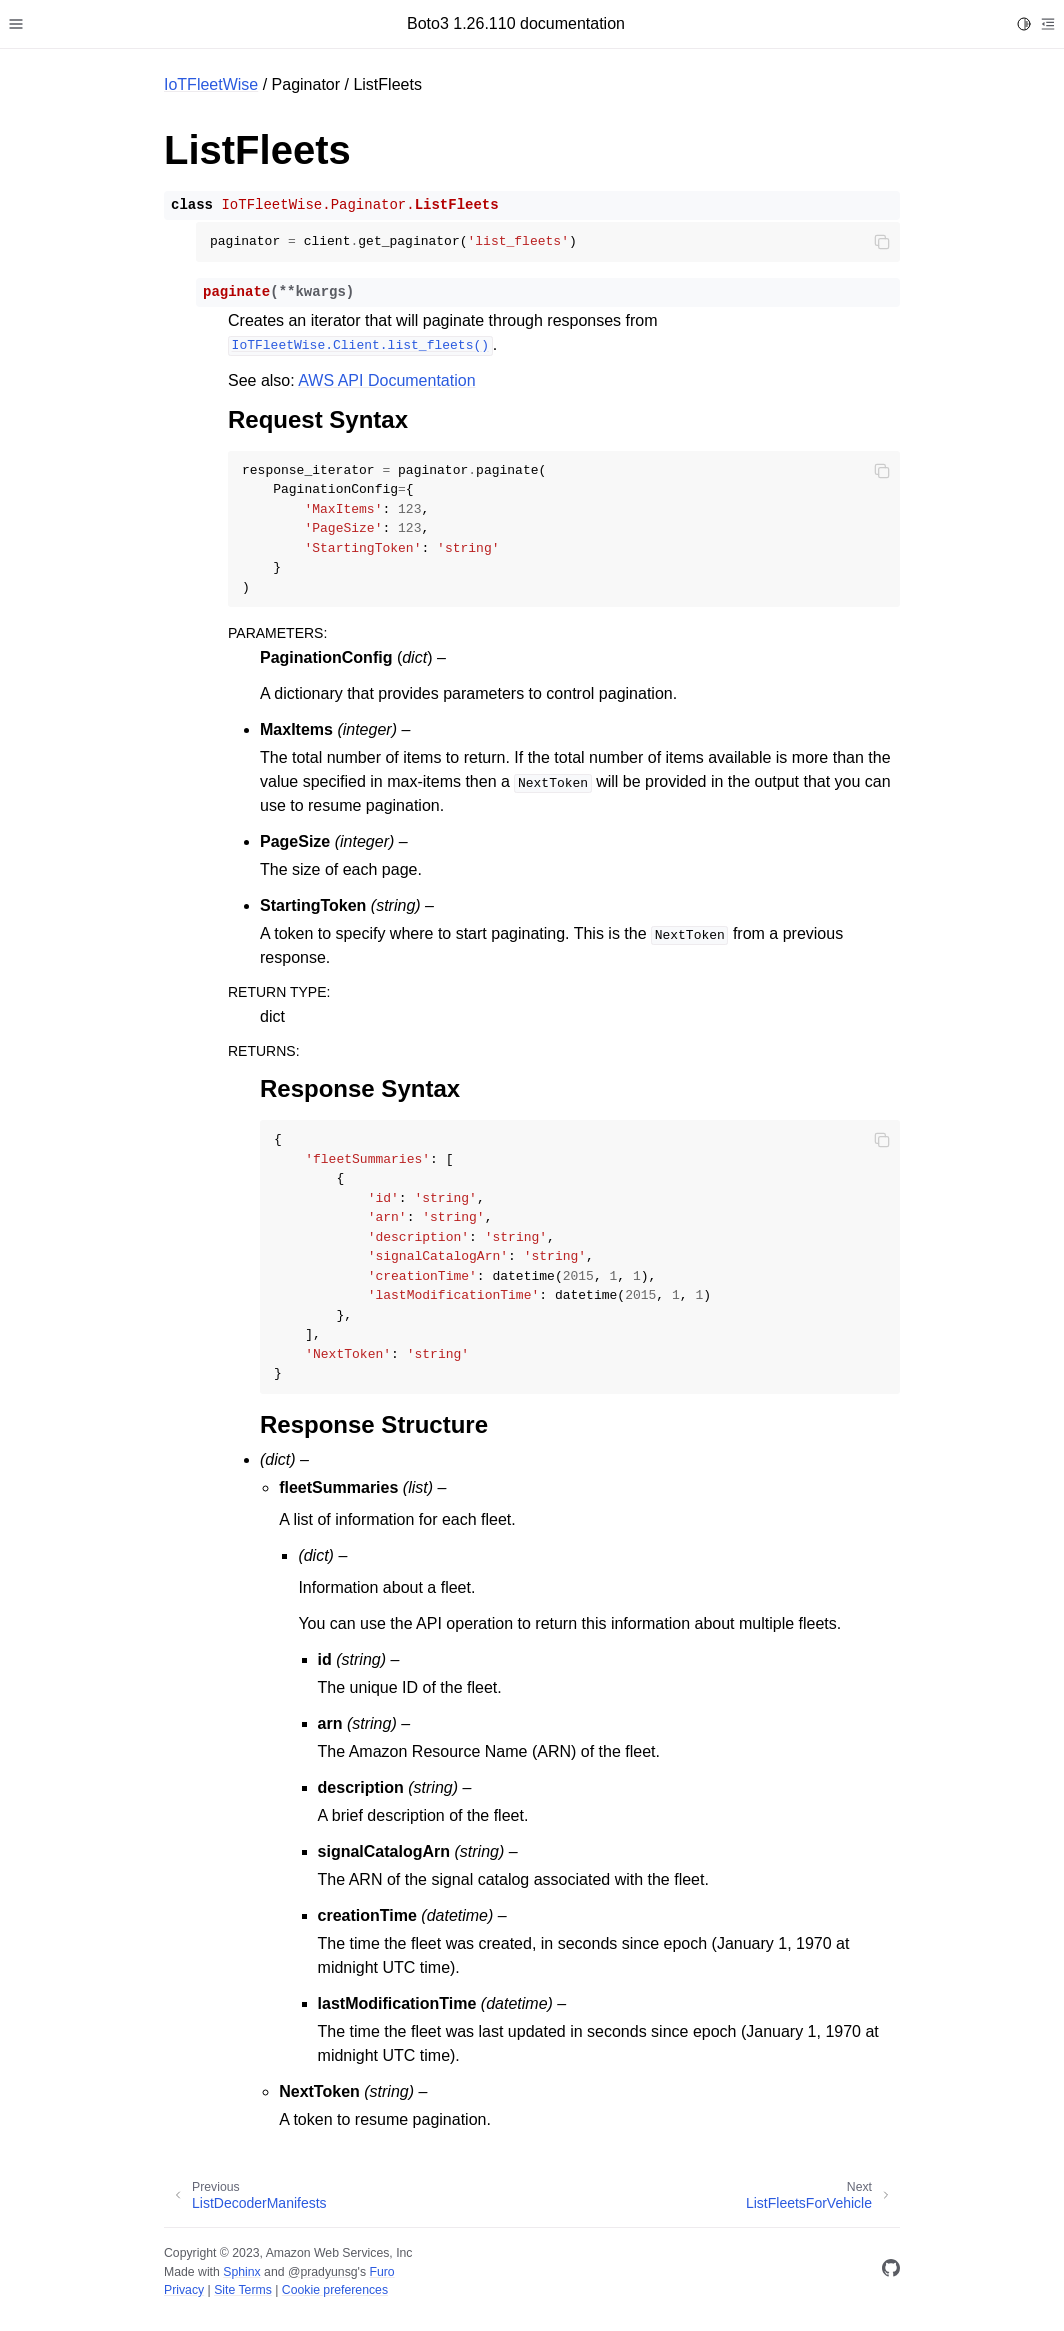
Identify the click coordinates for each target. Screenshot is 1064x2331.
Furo (381, 2272)
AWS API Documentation (386, 380)
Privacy (184, 2290)
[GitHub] (891, 2271)
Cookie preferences (335, 2290)
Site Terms (243, 2290)
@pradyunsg (323, 2272)
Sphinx (241, 2272)
